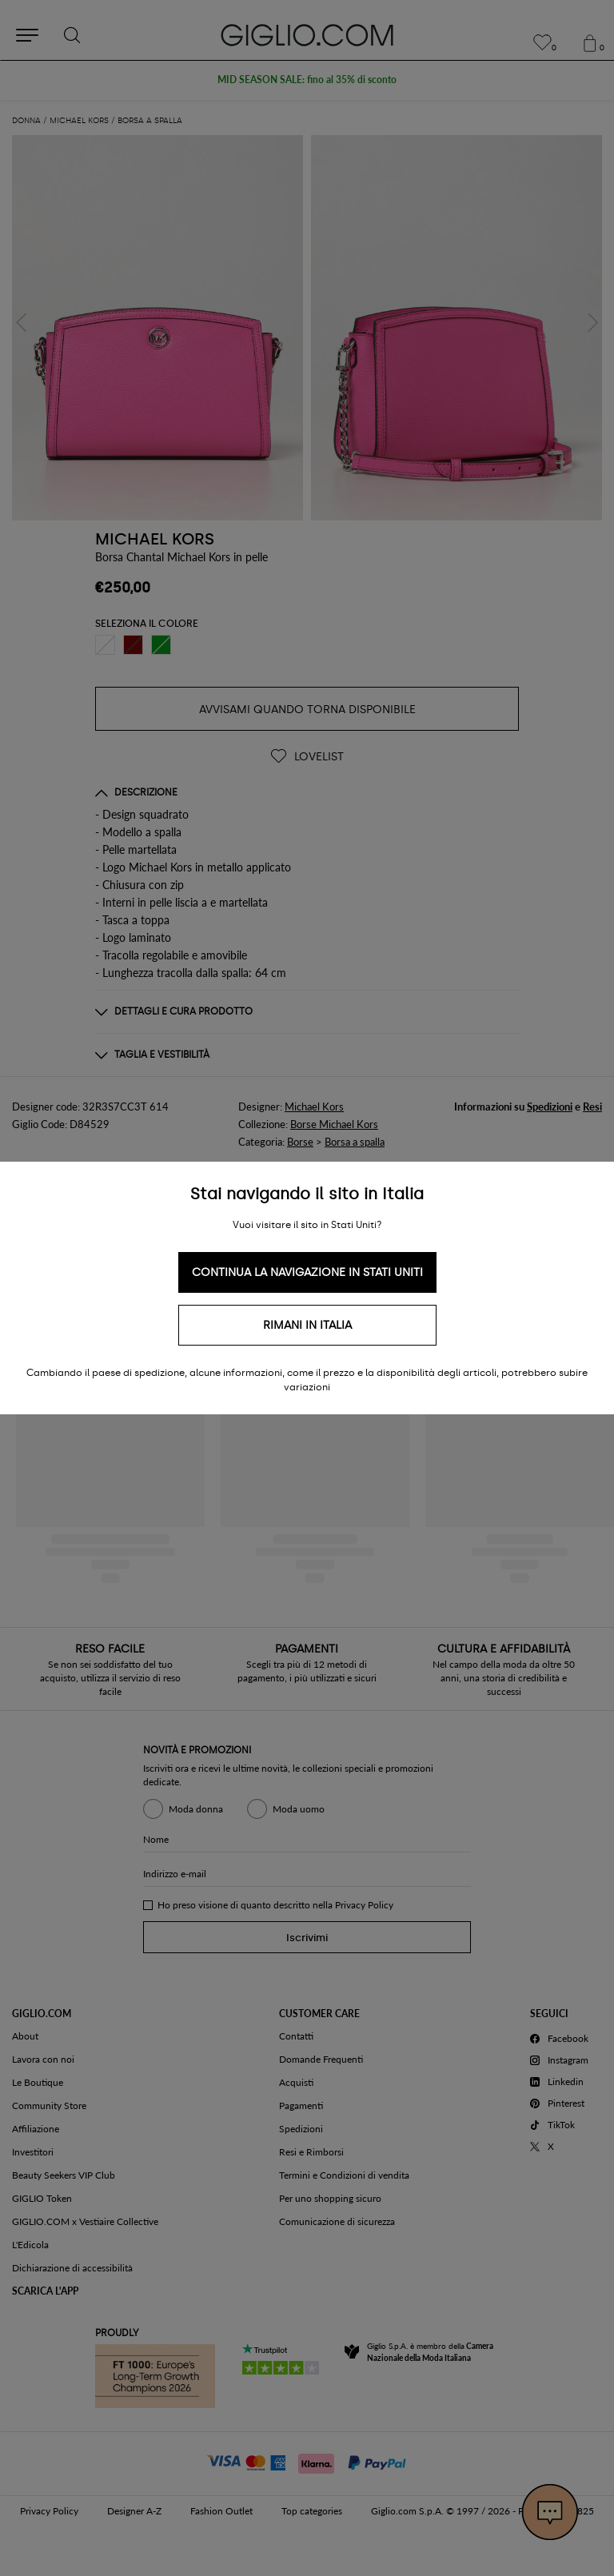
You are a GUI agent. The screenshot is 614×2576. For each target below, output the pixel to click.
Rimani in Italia (307, 1325)
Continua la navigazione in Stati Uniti (307, 1272)
